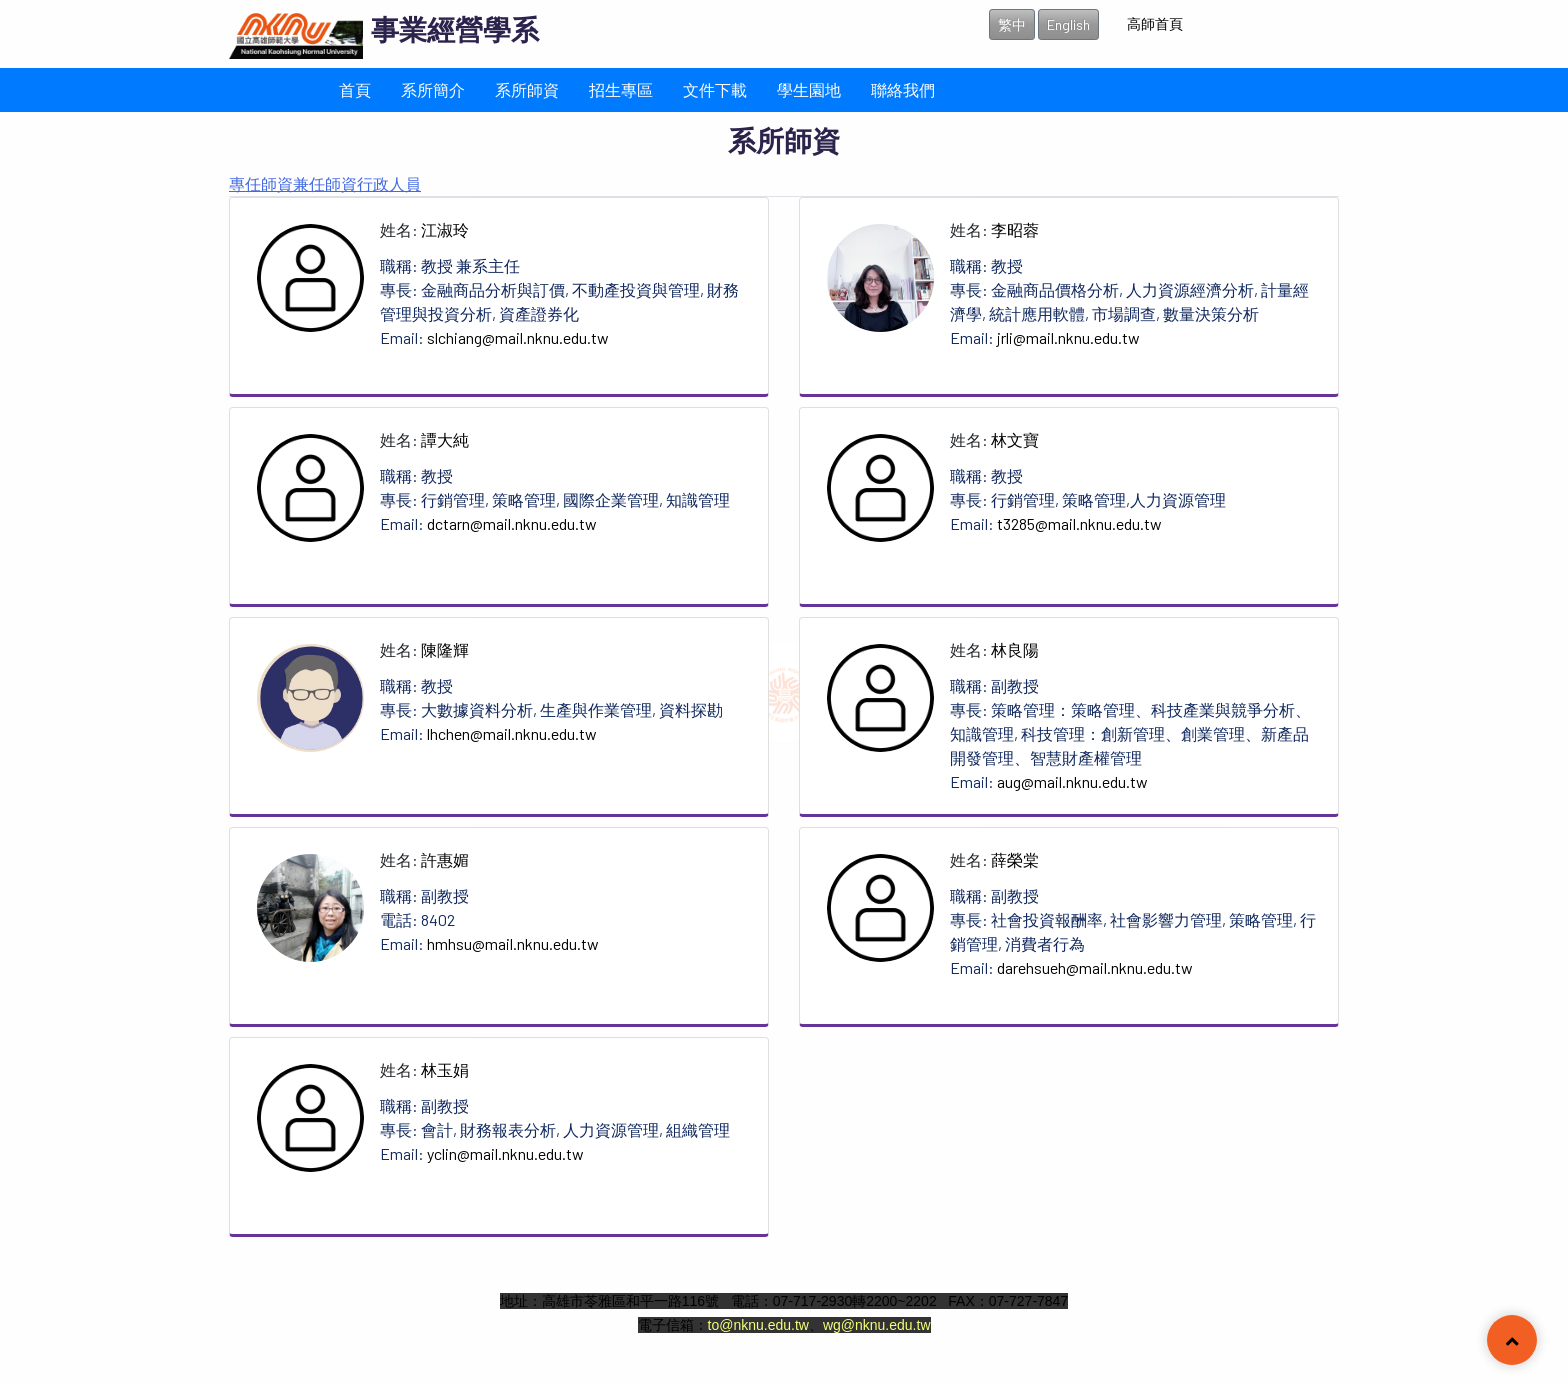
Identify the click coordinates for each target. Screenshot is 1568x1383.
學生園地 (809, 89)
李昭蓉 (1015, 229)
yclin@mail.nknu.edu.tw (505, 1153)
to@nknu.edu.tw (758, 1325)
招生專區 (621, 89)
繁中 (1012, 24)
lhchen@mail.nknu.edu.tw (512, 733)
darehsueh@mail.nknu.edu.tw (1095, 967)
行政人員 (389, 183)
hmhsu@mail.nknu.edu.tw (513, 943)
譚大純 (445, 439)
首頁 (355, 89)
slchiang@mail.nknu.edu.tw (518, 337)
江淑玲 (445, 229)
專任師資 (261, 183)
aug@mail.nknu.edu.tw (1072, 781)
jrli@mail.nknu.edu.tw (1068, 337)
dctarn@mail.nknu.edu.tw (512, 523)
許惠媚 (445, 859)
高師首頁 (1155, 23)
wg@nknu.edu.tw (877, 1325)
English (1068, 24)
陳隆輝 (445, 649)
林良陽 (1015, 649)
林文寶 (1015, 439)
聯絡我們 (903, 89)
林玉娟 (445, 1069)
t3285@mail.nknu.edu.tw (1079, 523)
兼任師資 (325, 183)
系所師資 (527, 89)
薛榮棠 (1015, 859)
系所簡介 (433, 89)
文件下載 (715, 89)
